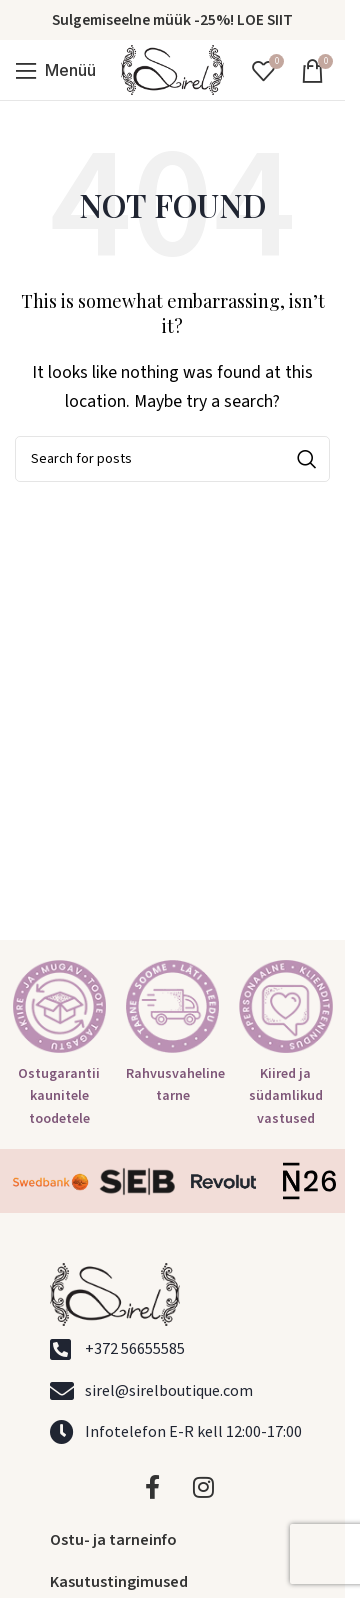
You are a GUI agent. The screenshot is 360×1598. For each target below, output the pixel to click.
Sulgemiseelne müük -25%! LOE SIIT (172, 20)
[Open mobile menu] (55, 70)
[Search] (172, 459)
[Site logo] (172, 69)
